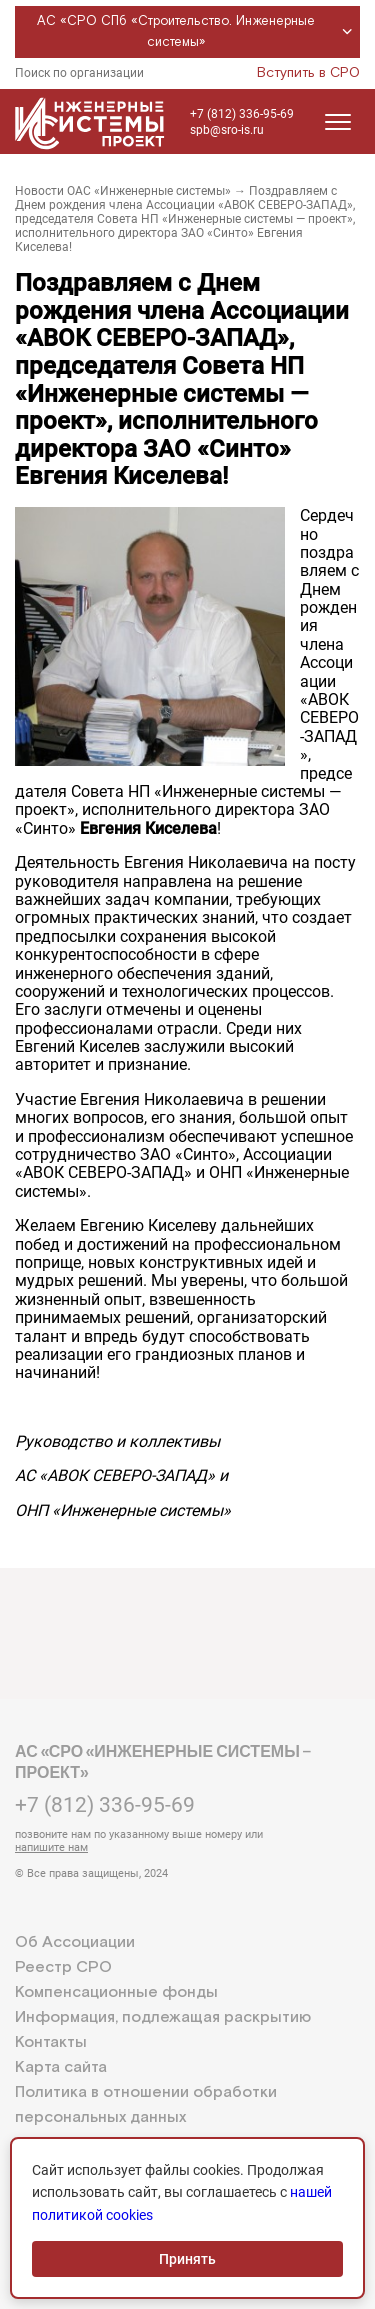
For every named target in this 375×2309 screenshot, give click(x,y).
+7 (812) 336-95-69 (242, 114)
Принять (187, 2259)
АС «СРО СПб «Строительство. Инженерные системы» (197, 32)
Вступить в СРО (308, 73)
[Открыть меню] (338, 122)
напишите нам (51, 1847)
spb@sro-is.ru (227, 130)
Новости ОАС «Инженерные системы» (123, 191)
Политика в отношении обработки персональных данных (146, 2105)
